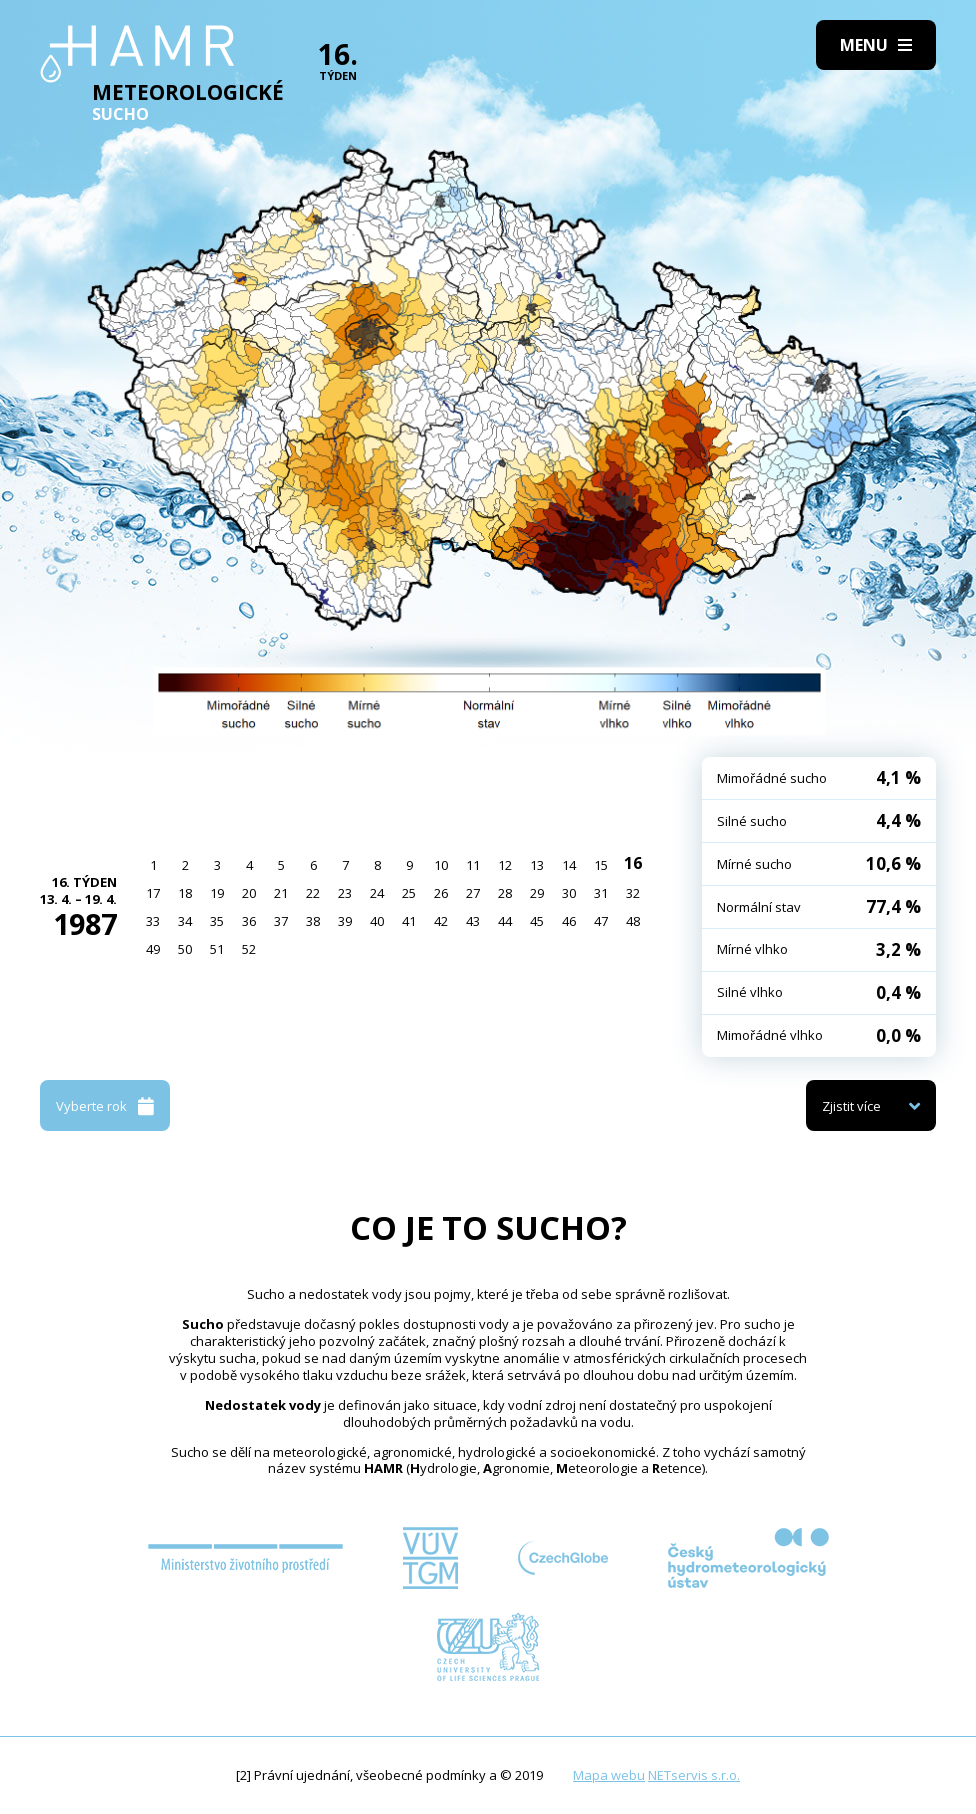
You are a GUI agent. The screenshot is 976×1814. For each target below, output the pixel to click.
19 (217, 893)
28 (505, 893)
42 (441, 921)
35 (217, 921)
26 (441, 893)
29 (537, 893)
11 (473, 865)
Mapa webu (609, 1775)
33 (153, 921)
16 (633, 863)
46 (569, 921)
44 (505, 921)
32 (633, 893)
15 (601, 865)
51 (217, 949)
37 (281, 921)
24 (377, 893)
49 (153, 949)
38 (313, 921)
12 (505, 865)
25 (409, 893)
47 (601, 921)
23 (345, 893)
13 (537, 865)
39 (345, 921)
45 (537, 921)
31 (601, 893)
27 (473, 893)
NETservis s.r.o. (694, 1775)
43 (473, 921)
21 (281, 893)
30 (569, 893)
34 (185, 921)
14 (569, 865)
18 (185, 893)
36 (249, 921)
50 (185, 949)
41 (409, 921)
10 (441, 865)
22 (313, 893)
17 (153, 893)
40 (377, 921)
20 (249, 893)
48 (633, 921)
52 (249, 949)
